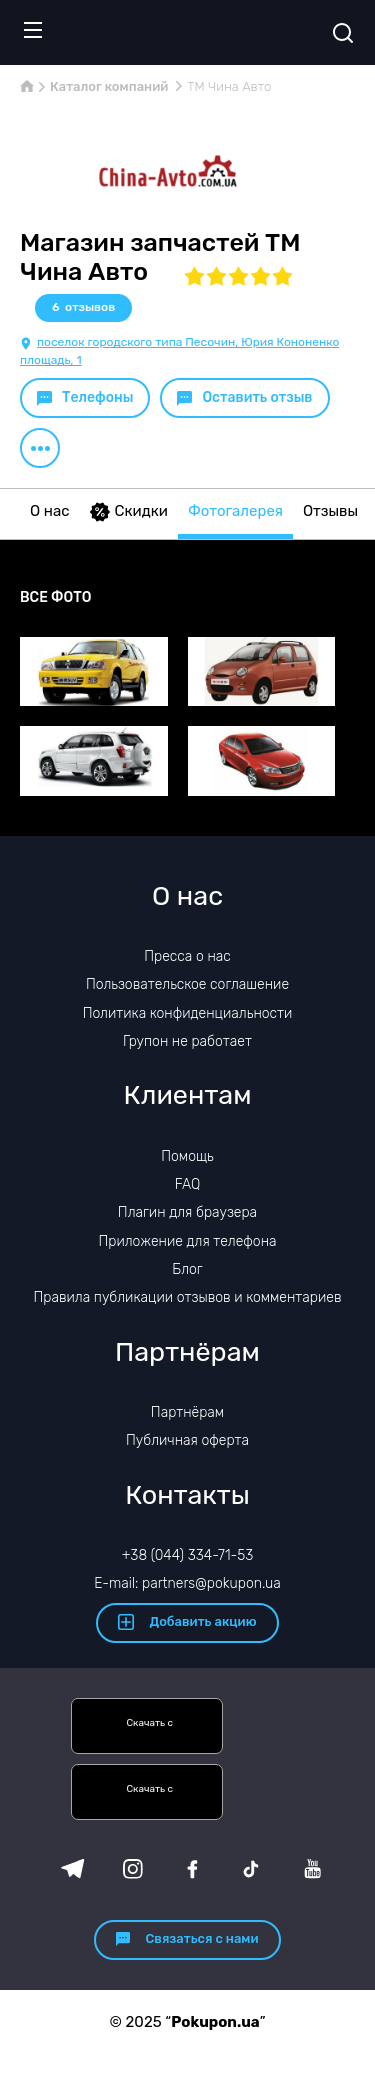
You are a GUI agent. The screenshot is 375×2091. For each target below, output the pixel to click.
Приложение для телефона (187, 1241)
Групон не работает (187, 1041)
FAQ (188, 1184)
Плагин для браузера (187, 1212)
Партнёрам (187, 1412)
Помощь (187, 1156)
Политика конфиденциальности (188, 1013)
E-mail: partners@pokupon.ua (187, 1583)
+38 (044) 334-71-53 (188, 1555)
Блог (187, 1269)
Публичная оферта (187, 1440)
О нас (50, 511)
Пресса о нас (187, 956)
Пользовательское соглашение (187, 984)
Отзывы (330, 511)
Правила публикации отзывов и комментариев (188, 1297)
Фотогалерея (235, 511)
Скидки (129, 511)
